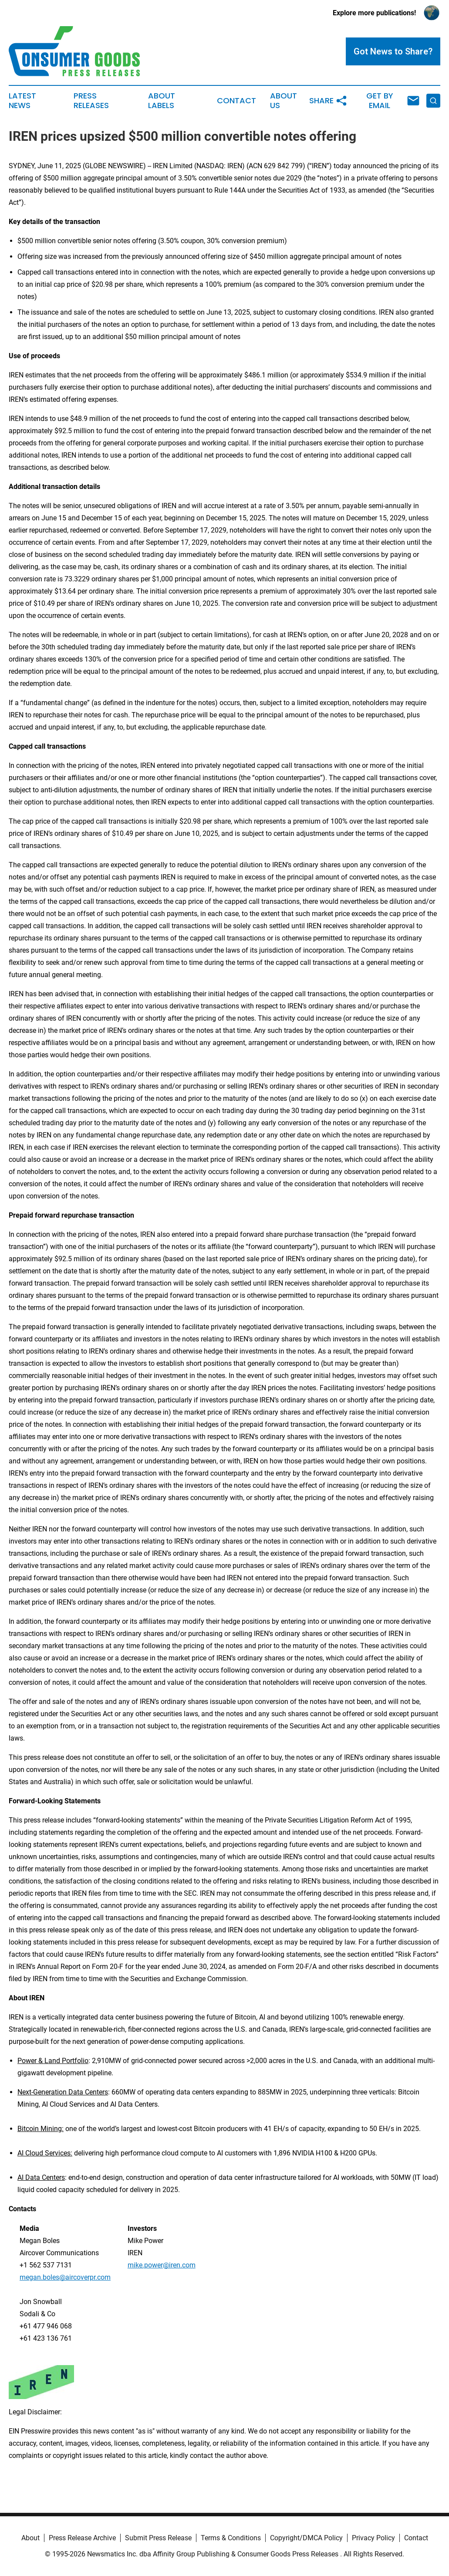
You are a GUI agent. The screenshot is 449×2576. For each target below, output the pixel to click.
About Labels (161, 100)
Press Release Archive (82, 2538)
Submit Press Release (158, 2538)
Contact (236, 100)
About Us (283, 100)
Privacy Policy (373, 2538)
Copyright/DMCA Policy (306, 2538)
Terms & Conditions (231, 2538)
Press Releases (91, 100)
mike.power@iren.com (162, 2265)
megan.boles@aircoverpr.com (65, 2277)
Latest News (22, 100)
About (30, 2538)
